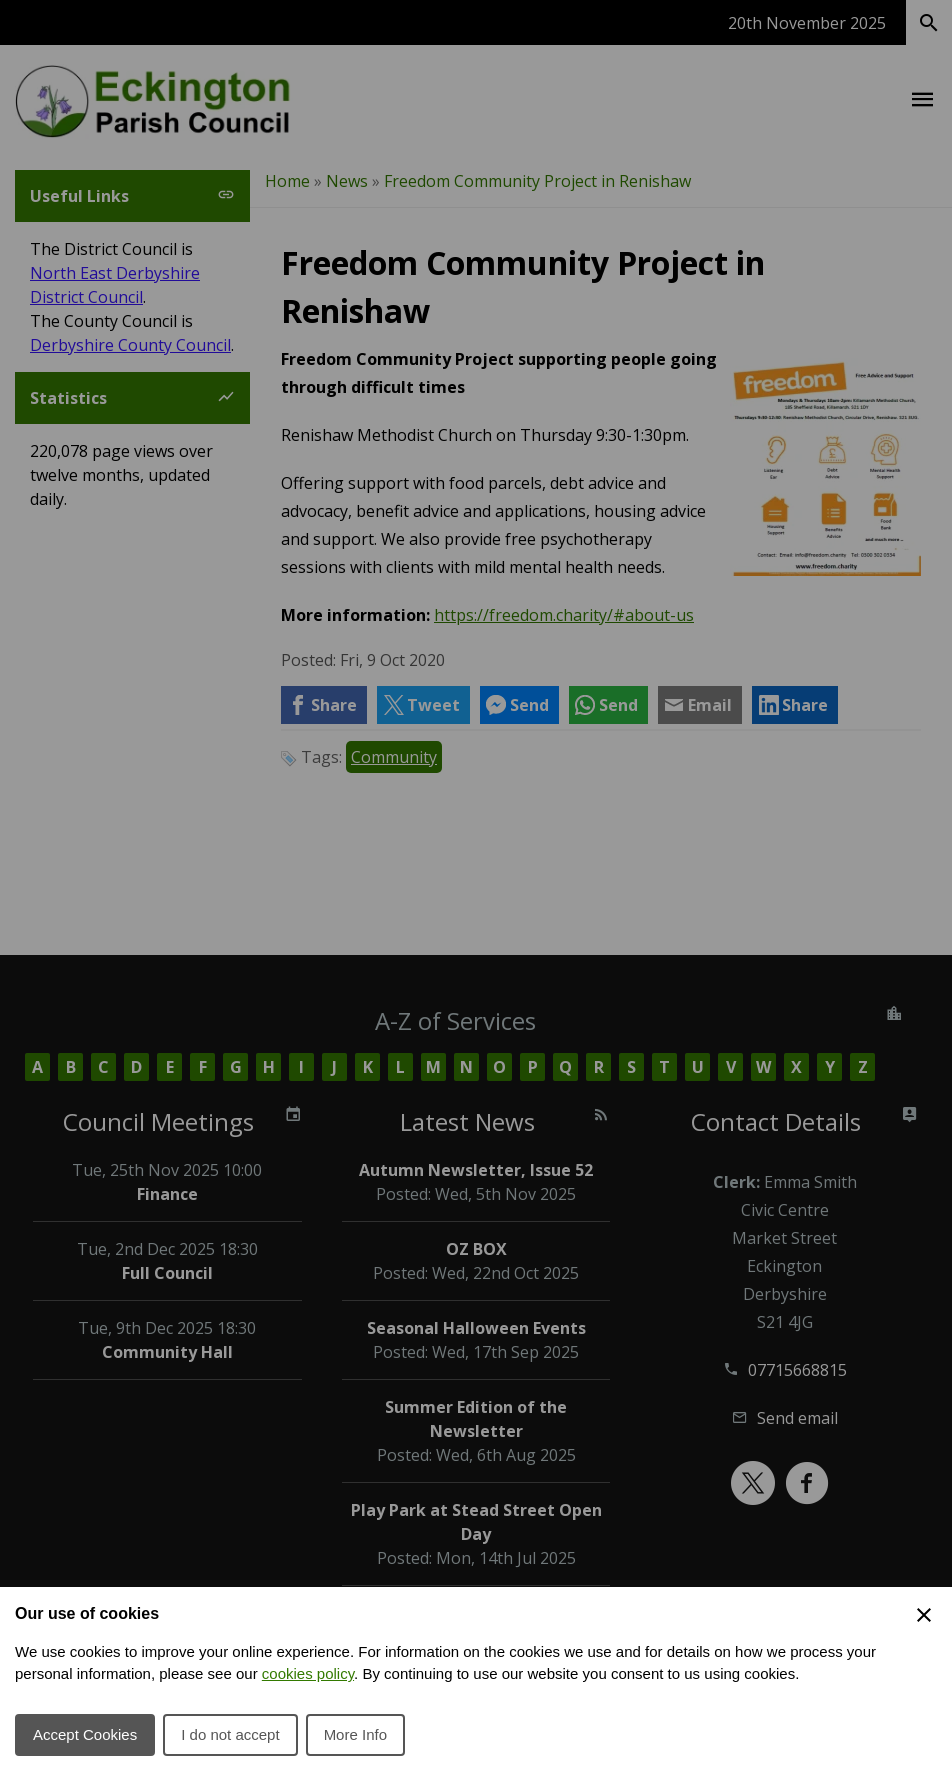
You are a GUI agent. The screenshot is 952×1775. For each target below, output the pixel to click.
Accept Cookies (85, 1734)
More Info (355, 1734)
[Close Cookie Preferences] (924, 1615)
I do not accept (230, 1734)
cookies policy (308, 1673)
